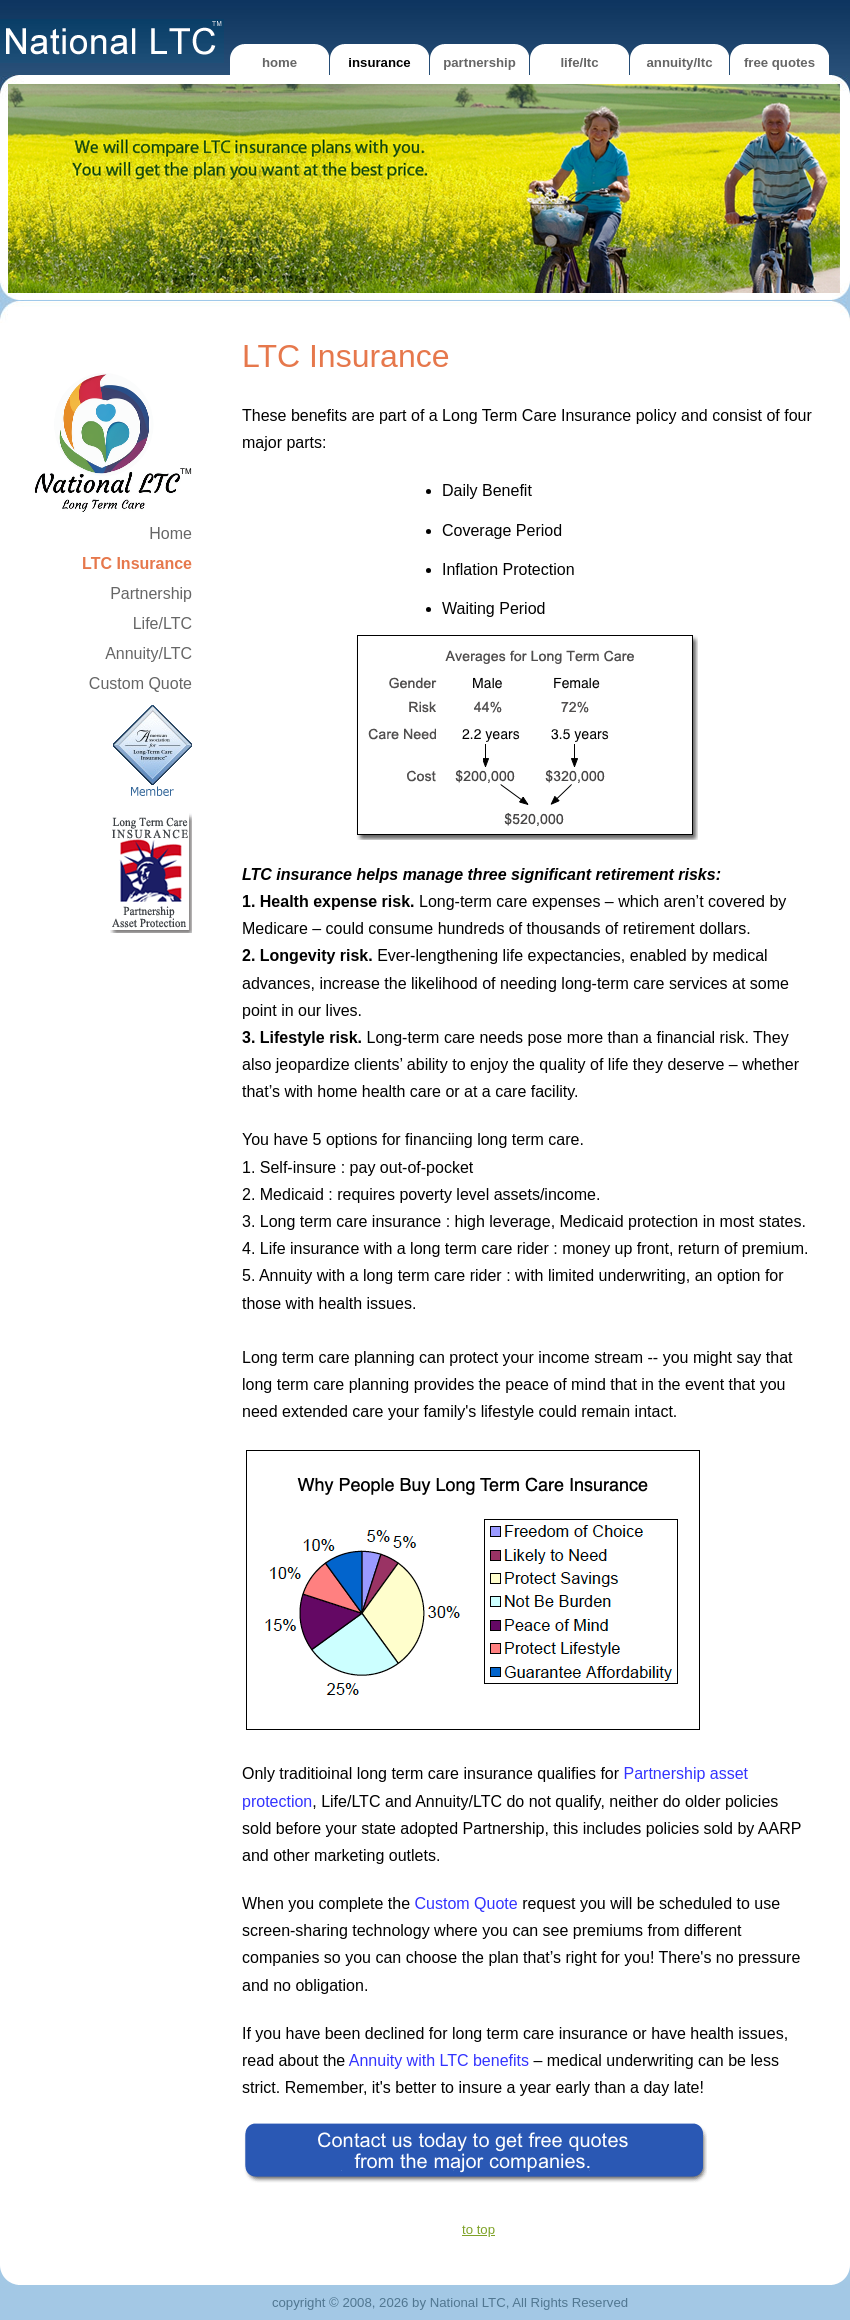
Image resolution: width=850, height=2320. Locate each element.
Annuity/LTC (680, 62)
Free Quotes (779, 62)
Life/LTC (579, 62)
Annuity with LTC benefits (439, 2060)
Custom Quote (140, 683)
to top (478, 2229)
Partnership (479, 62)
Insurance (379, 62)
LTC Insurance (137, 563)
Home (279, 62)
